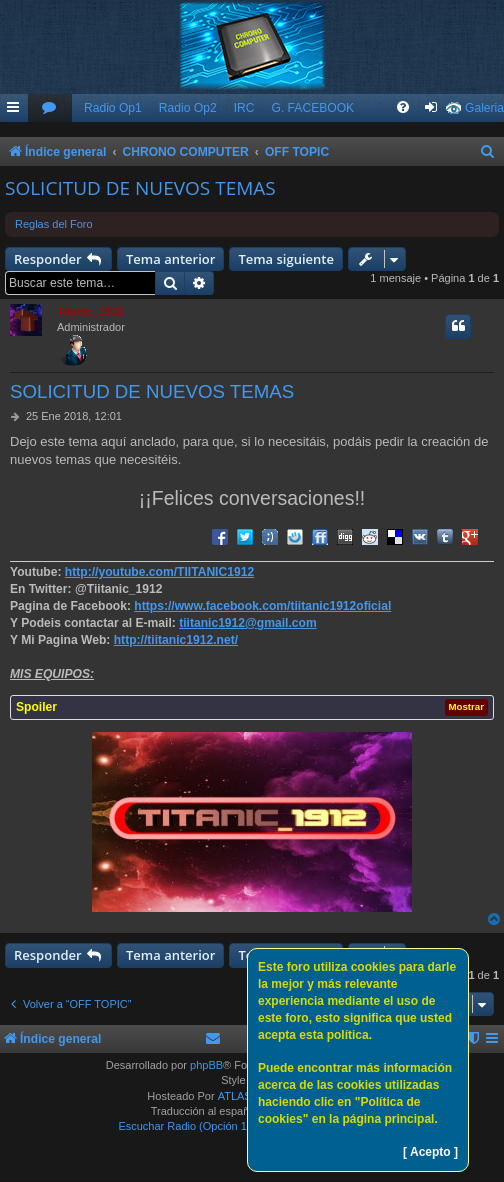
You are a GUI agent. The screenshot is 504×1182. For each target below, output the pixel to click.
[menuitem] (50, 108)
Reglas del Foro (54, 224)
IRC (244, 108)
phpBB (206, 1065)
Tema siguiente (286, 259)
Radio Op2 (188, 108)
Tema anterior (170, 259)
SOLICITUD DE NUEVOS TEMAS (140, 188)
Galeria (484, 108)
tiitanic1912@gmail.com (247, 623)
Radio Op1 (113, 108)
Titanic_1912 (90, 311)
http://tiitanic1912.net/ (176, 640)
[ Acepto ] (430, 1152)
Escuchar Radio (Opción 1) (184, 1126)
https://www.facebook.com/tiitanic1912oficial (262, 606)
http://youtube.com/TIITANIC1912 (159, 572)
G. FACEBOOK (312, 108)
